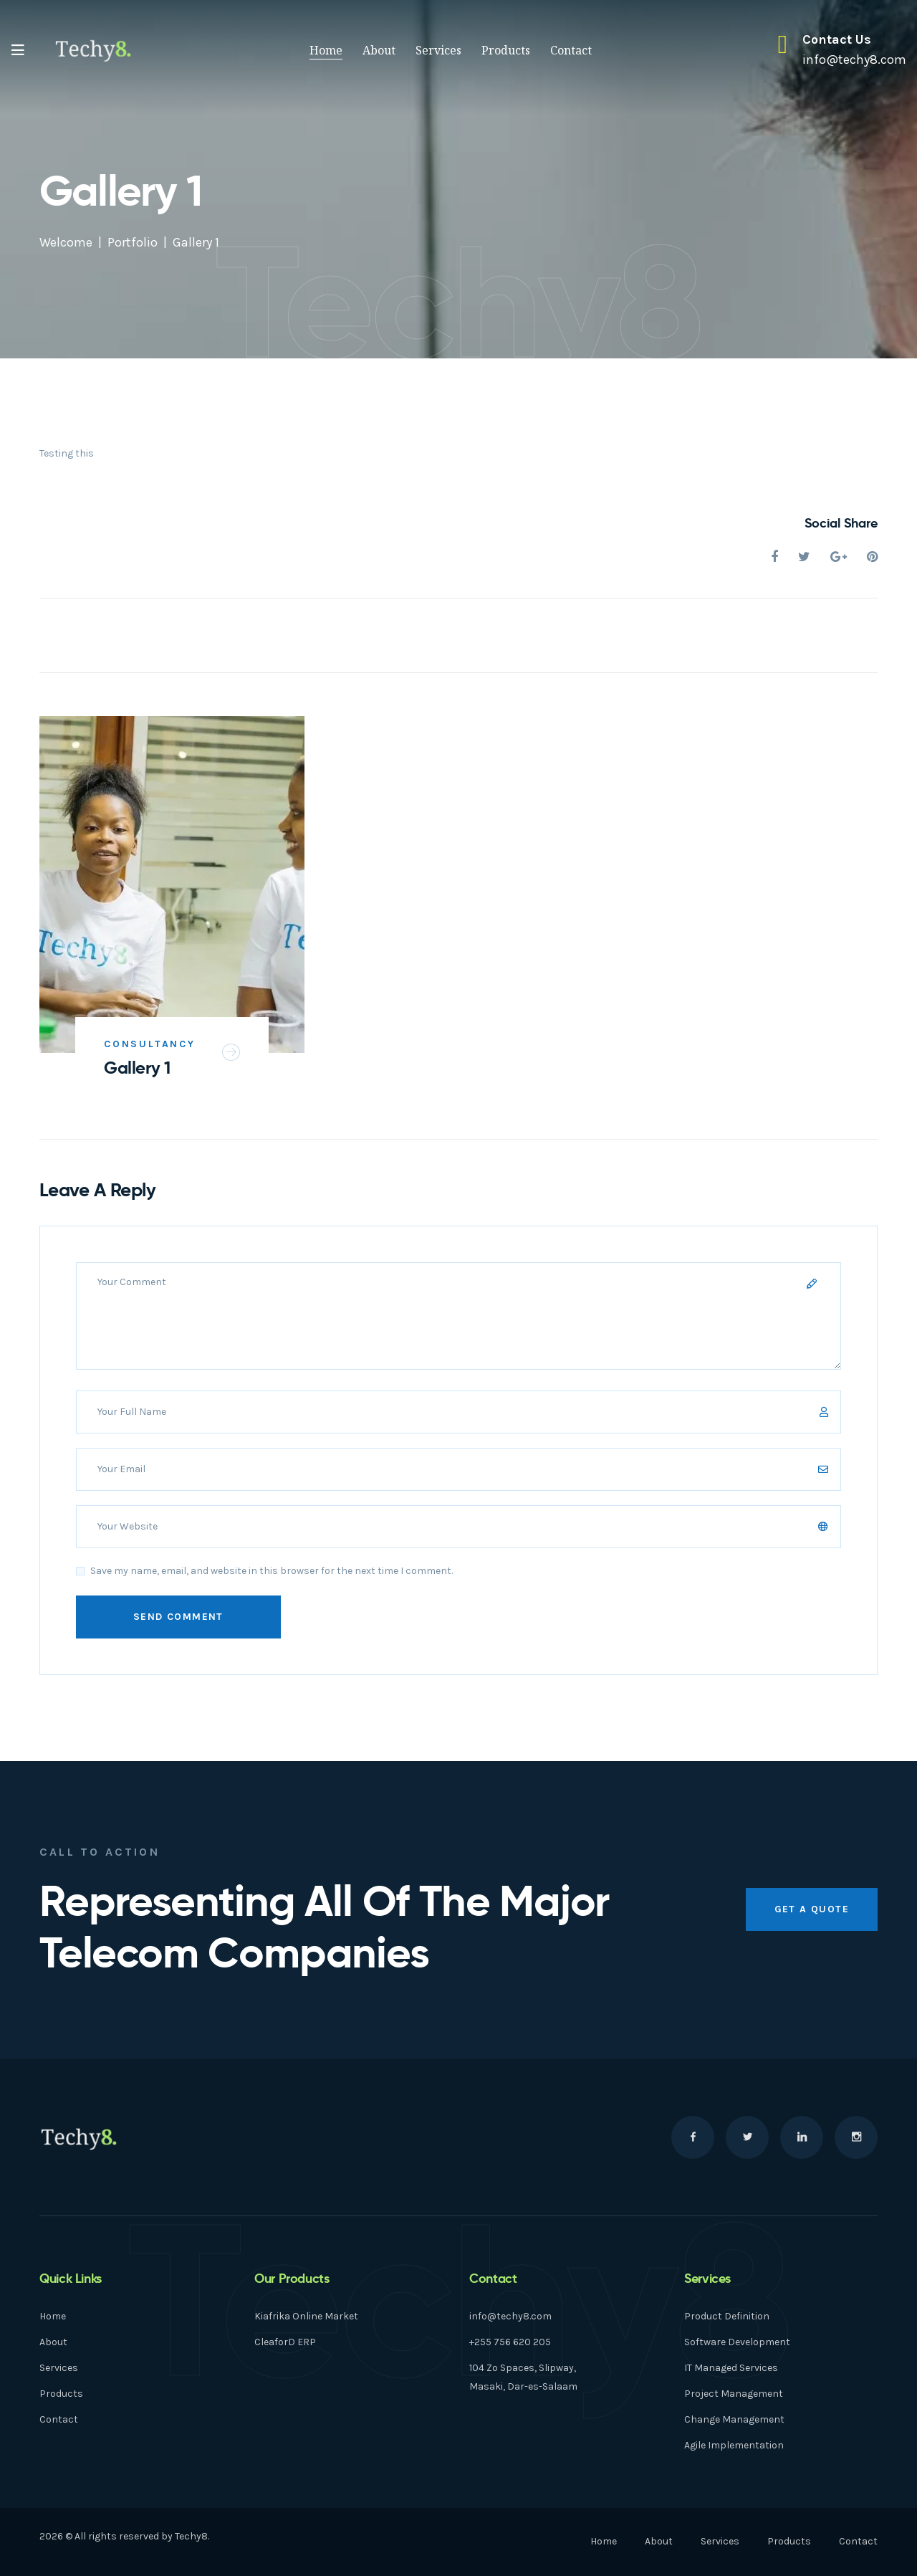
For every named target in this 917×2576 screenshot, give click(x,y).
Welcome (65, 242)
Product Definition (726, 2316)
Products (505, 50)
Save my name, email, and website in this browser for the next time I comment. (271, 1571)
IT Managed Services (731, 2368)
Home (325, 50)
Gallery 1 (137, 1068)
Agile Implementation (734, 2445)
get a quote (811, 1909)
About (379, 50)
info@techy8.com (510, 2316)
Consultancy (150, 1044)
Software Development (737, 2342)
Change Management (734, 2419)
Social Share (841, 523)
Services (438, 50)
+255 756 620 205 (510, 2342)
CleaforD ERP (285, 2342)
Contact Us (836, 39)
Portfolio (132, 242)
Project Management (733, 2393)
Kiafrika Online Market (306, 2316)
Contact (571, 50)
